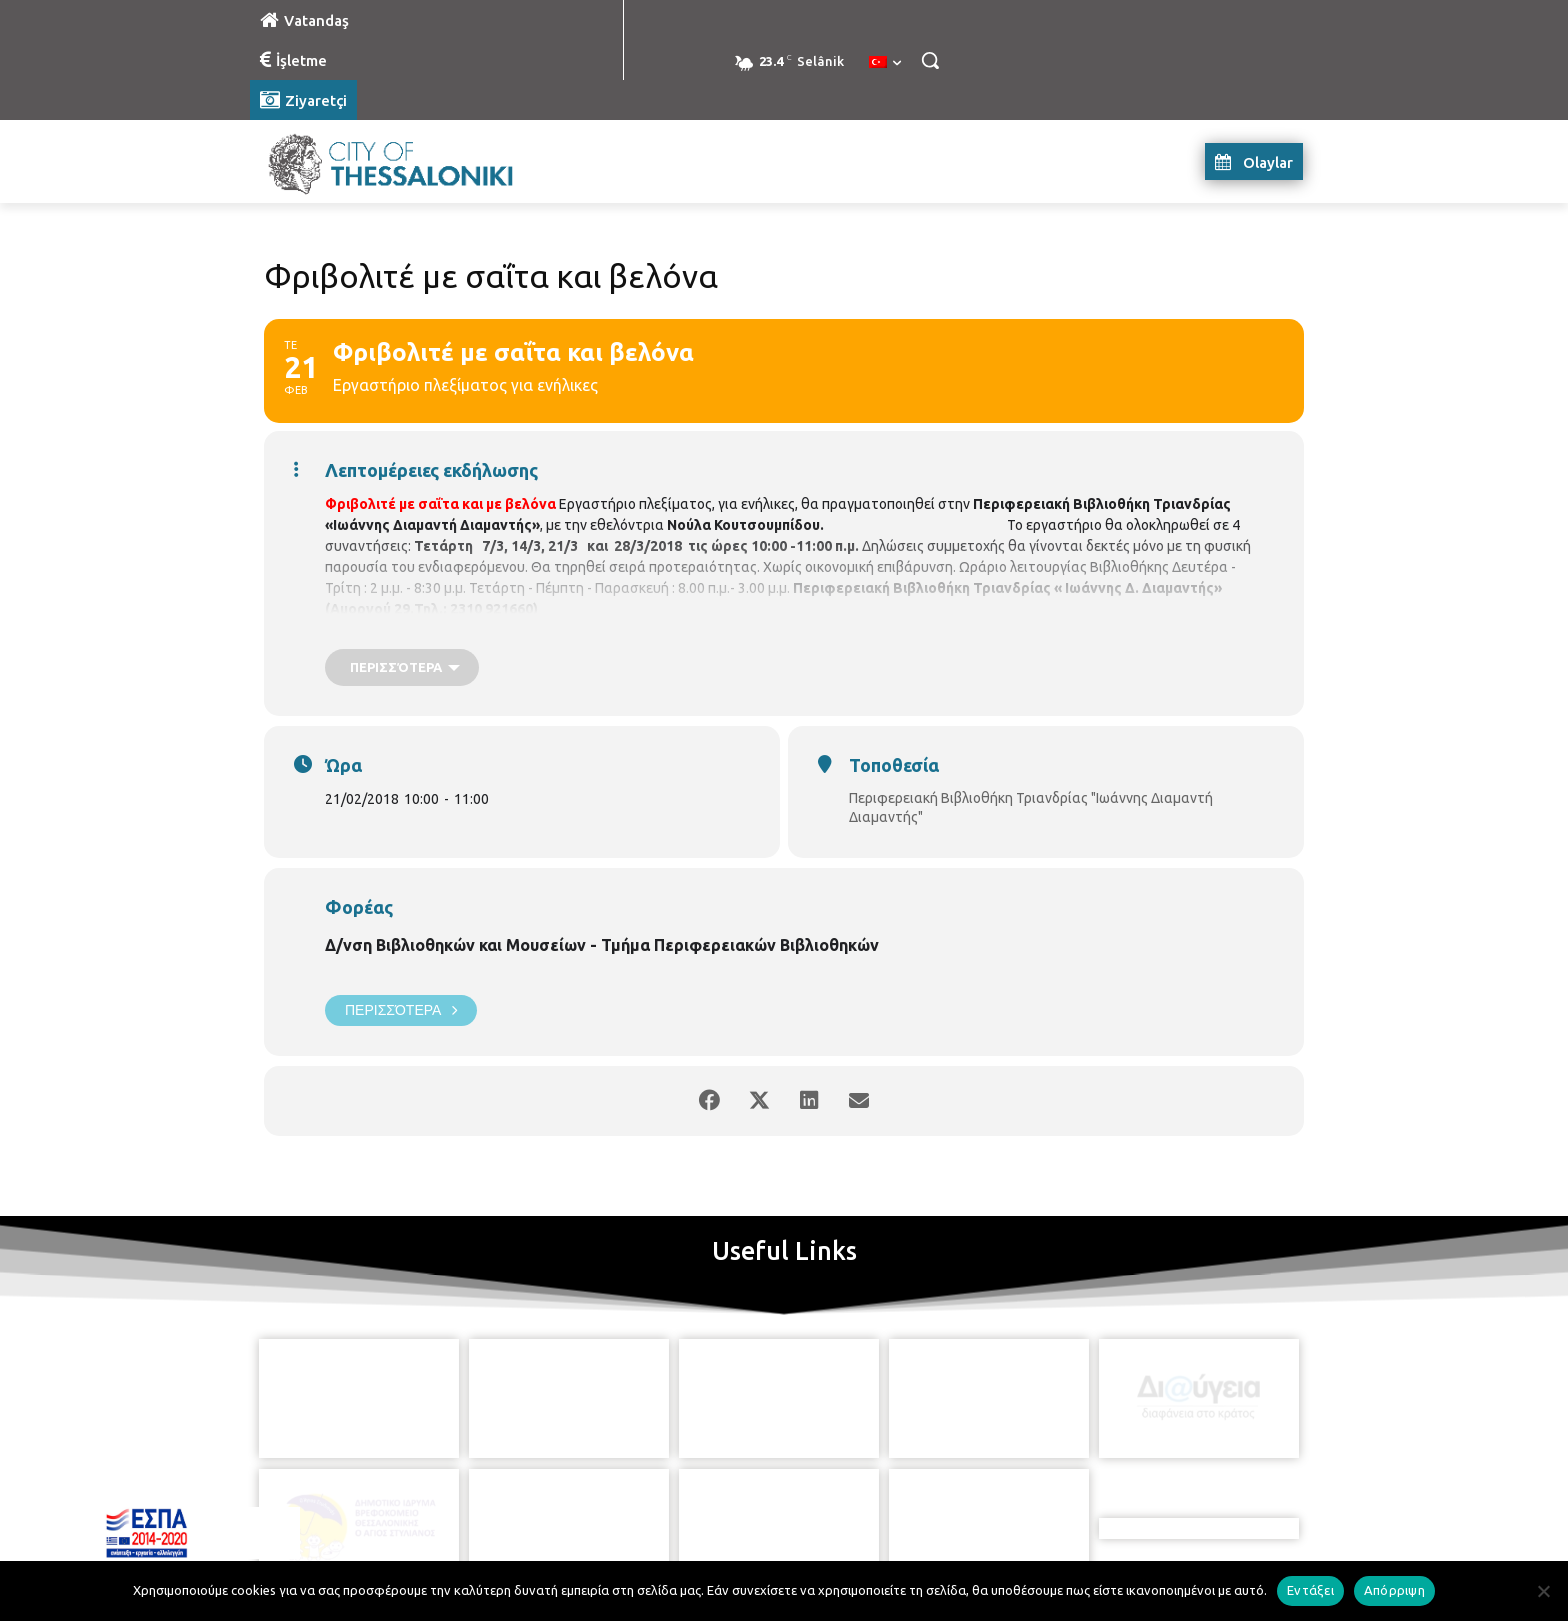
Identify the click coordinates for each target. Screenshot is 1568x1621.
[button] (930, 60)
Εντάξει (1310, 1590)
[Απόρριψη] (1543, 1591)
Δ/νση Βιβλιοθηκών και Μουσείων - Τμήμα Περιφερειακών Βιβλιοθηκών (602, 945)
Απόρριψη (1394, 1590)
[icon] (875, 1510)
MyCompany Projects (1249, 1558)
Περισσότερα (401, 1010)
